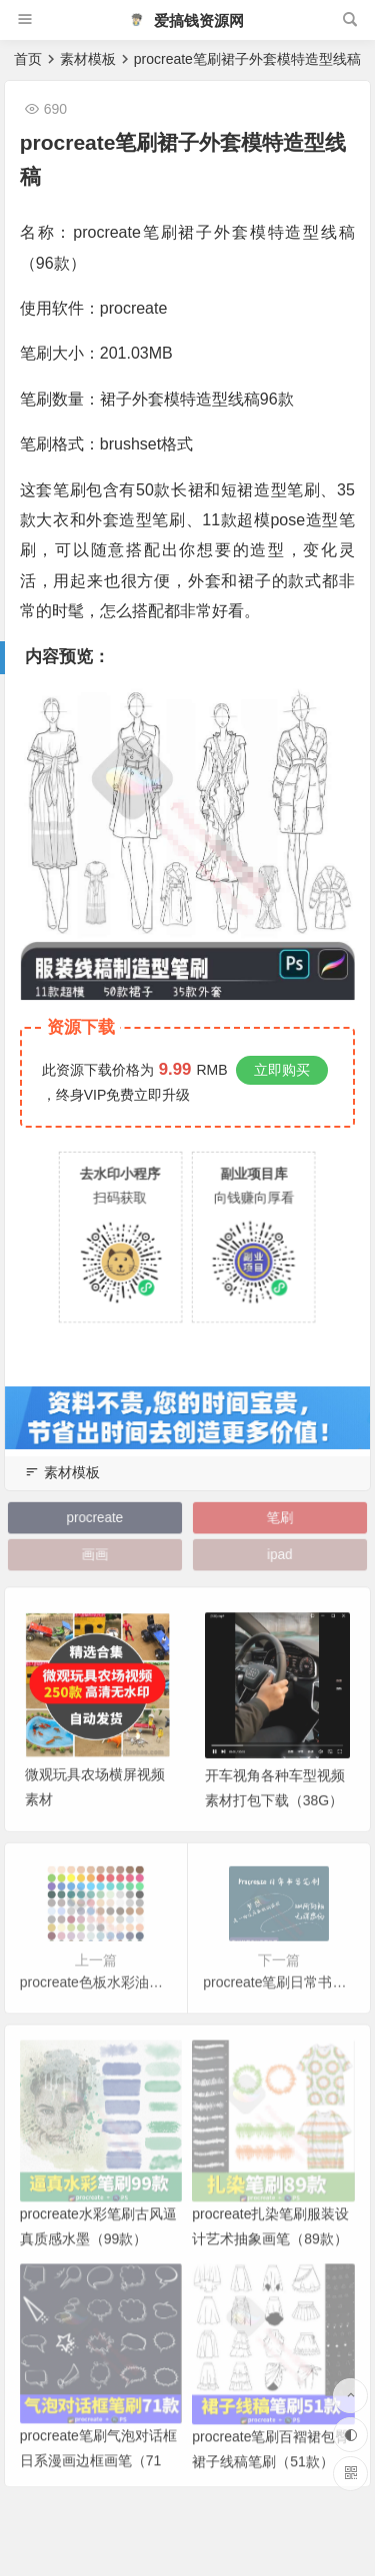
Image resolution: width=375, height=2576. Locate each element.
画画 (95, 1554)
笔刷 (280, 1517)
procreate (94, 1517)
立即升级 (162, 1095)
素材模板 (88, 59)
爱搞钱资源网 (186, 20)
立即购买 (282, 1070)
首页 (28, 59)
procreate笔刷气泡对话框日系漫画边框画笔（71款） (98, 2482)
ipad (280, 1554)
